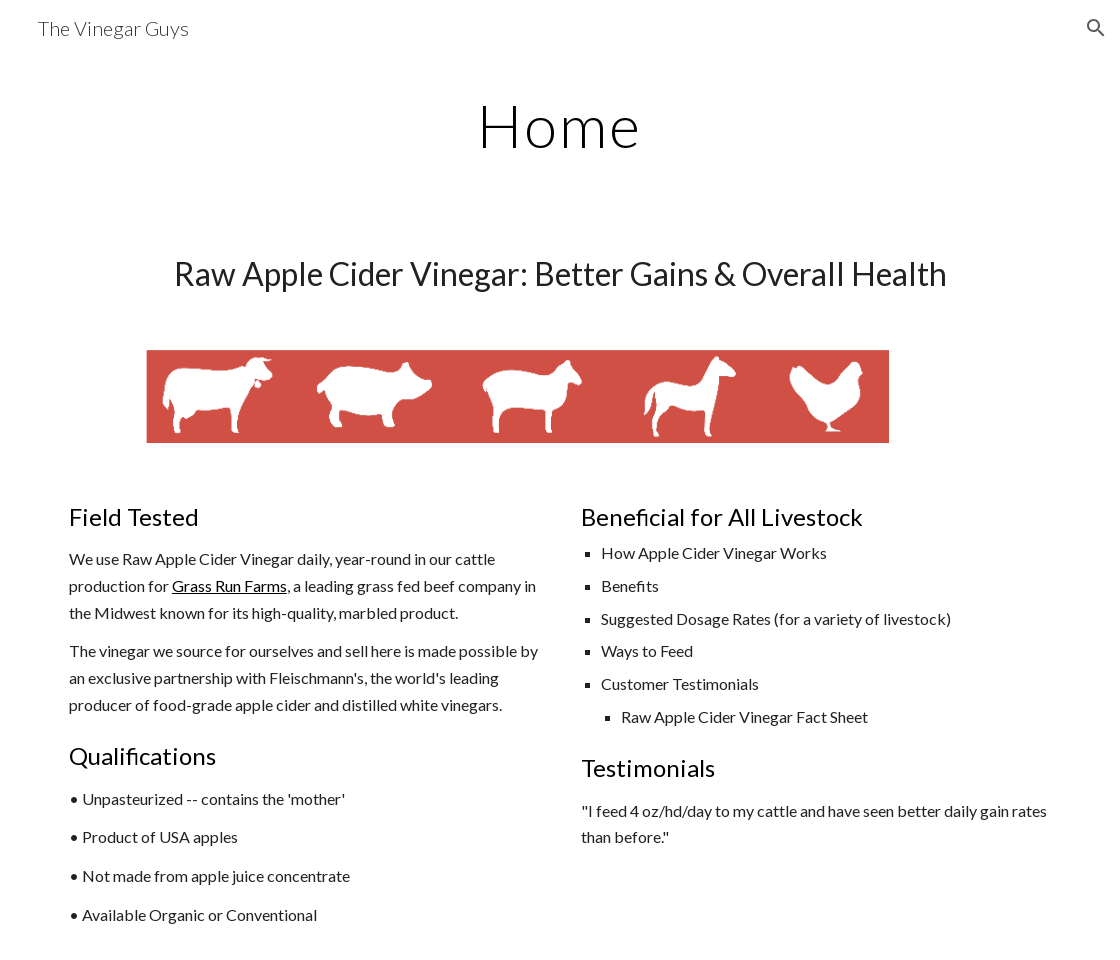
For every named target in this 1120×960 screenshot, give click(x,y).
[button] (1096, 28)
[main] (559, 125)
